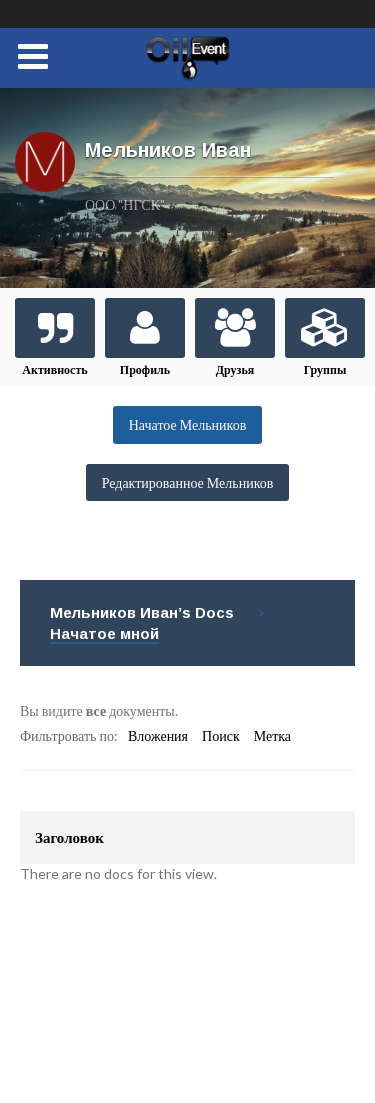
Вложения (158, 735)
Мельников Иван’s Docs (142, 612)
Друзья (235, 369)
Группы (325, 369)
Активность (54, 369)
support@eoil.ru (162, 964)
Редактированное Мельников (188, 482)
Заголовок (69, 837)
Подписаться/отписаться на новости (157, 1023)
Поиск (221, 735)
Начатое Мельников (188, 424)
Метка (272, 735)
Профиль (145, 369)
